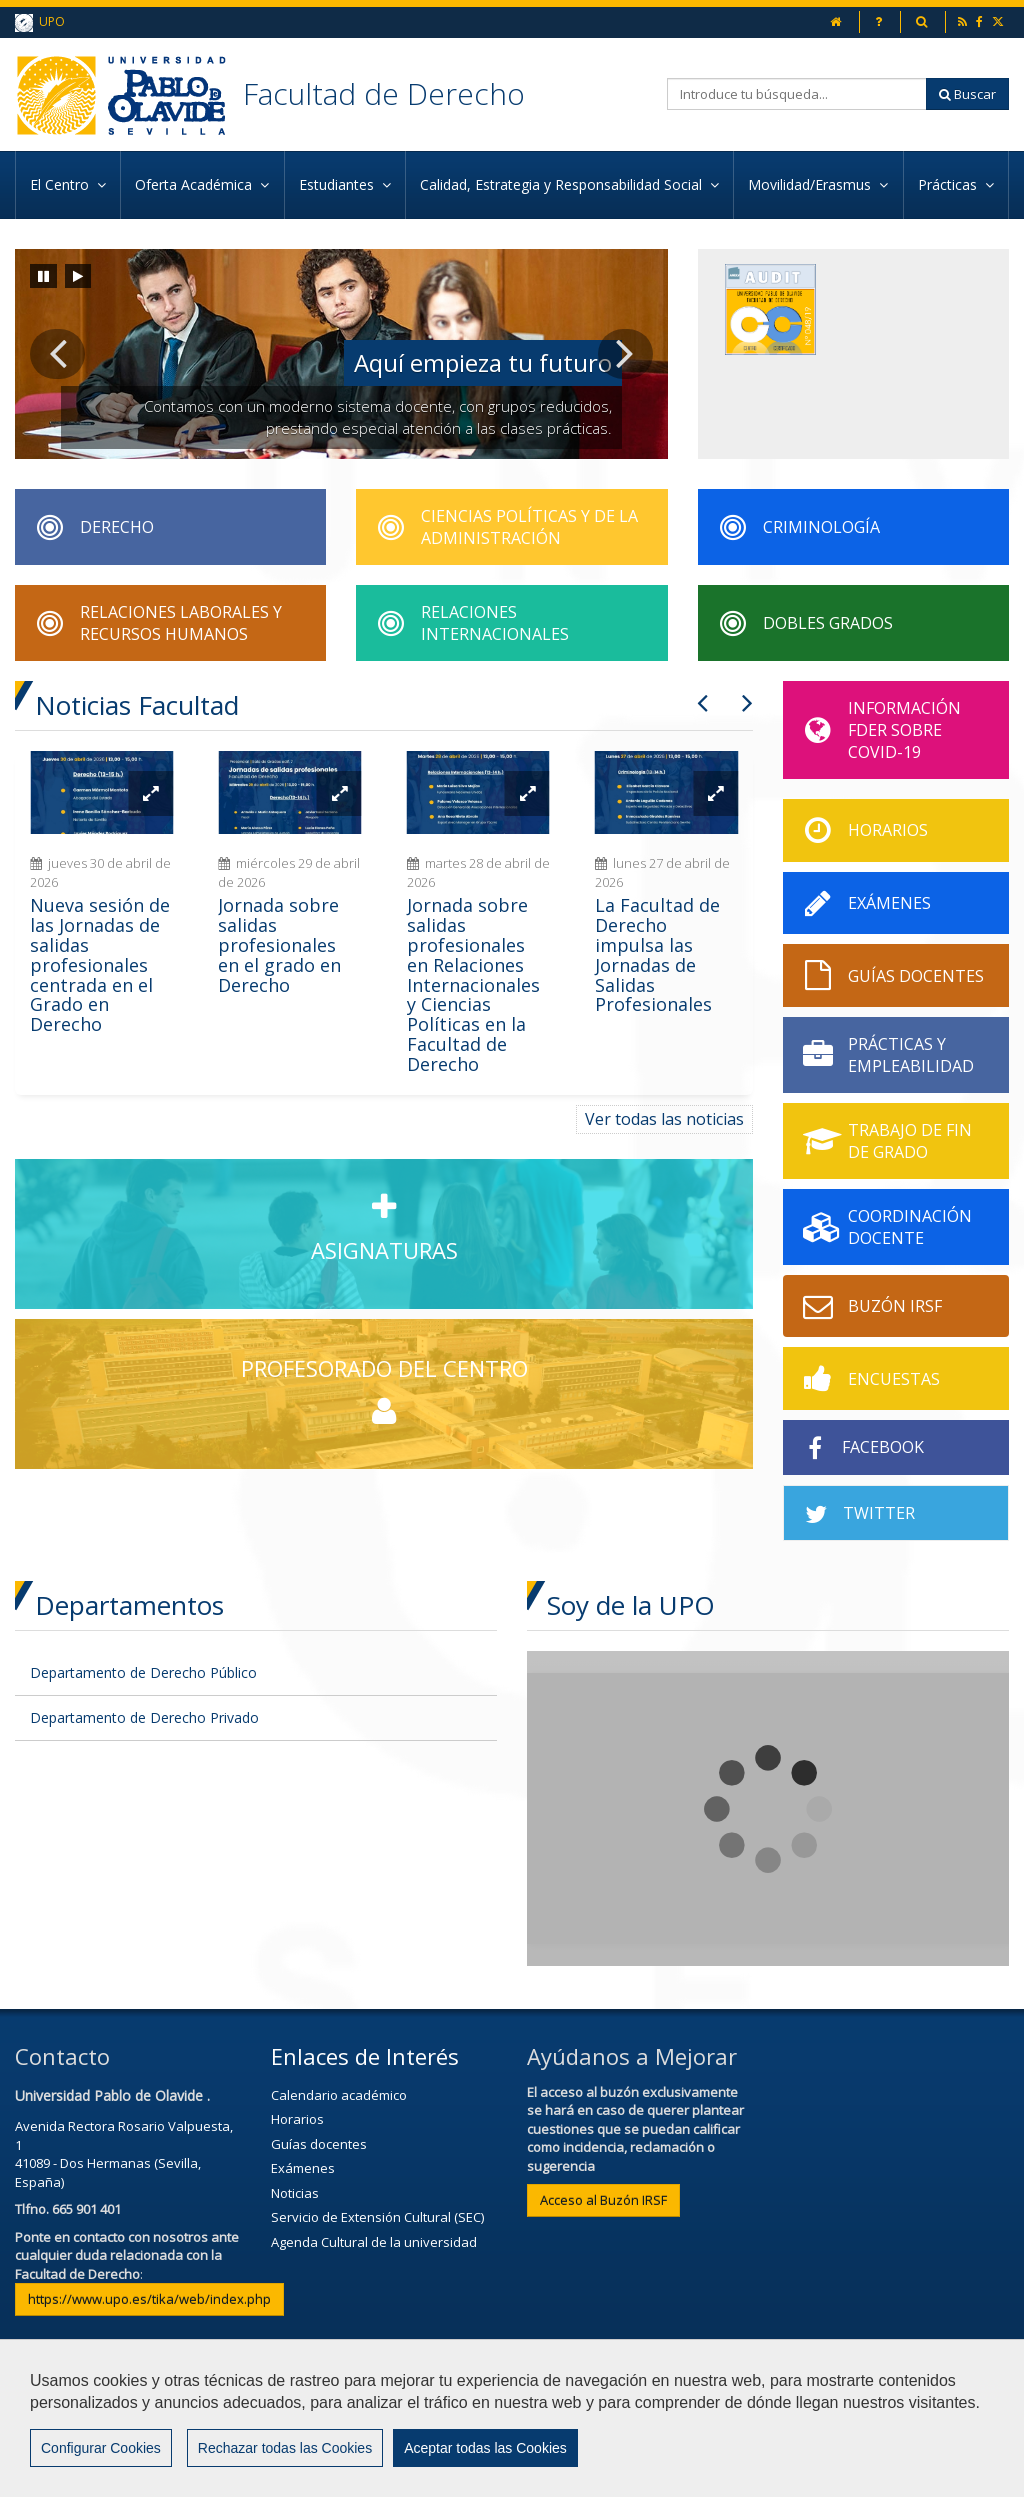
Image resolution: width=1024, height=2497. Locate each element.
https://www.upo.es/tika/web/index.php (149, 2299)
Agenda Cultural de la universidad (374, 2242)
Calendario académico (339, 2095)
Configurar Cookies (101, 2460)
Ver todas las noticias (664, 1119)
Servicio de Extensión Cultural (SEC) (377, 2217)
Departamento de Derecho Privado (144, 1717)
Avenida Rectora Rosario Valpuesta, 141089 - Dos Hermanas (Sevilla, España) (124, 2154)
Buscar (967, 94)
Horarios (297, 2119)
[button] (57, 354)
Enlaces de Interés (365, 2056)
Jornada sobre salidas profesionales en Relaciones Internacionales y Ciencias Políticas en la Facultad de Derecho (473, 984)
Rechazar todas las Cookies (285, 2460)
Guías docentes (319, 2144)
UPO (40, 22)
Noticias (295, 2193)
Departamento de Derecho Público (143, 1672)
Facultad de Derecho (384, 93)
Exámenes (303, 2168)
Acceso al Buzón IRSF (603, 2200)
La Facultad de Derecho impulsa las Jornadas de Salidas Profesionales (657, 954)
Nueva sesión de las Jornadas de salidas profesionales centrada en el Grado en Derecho (100, 964)
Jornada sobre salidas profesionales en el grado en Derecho (279, 944)
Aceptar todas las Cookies (485, 2460)
